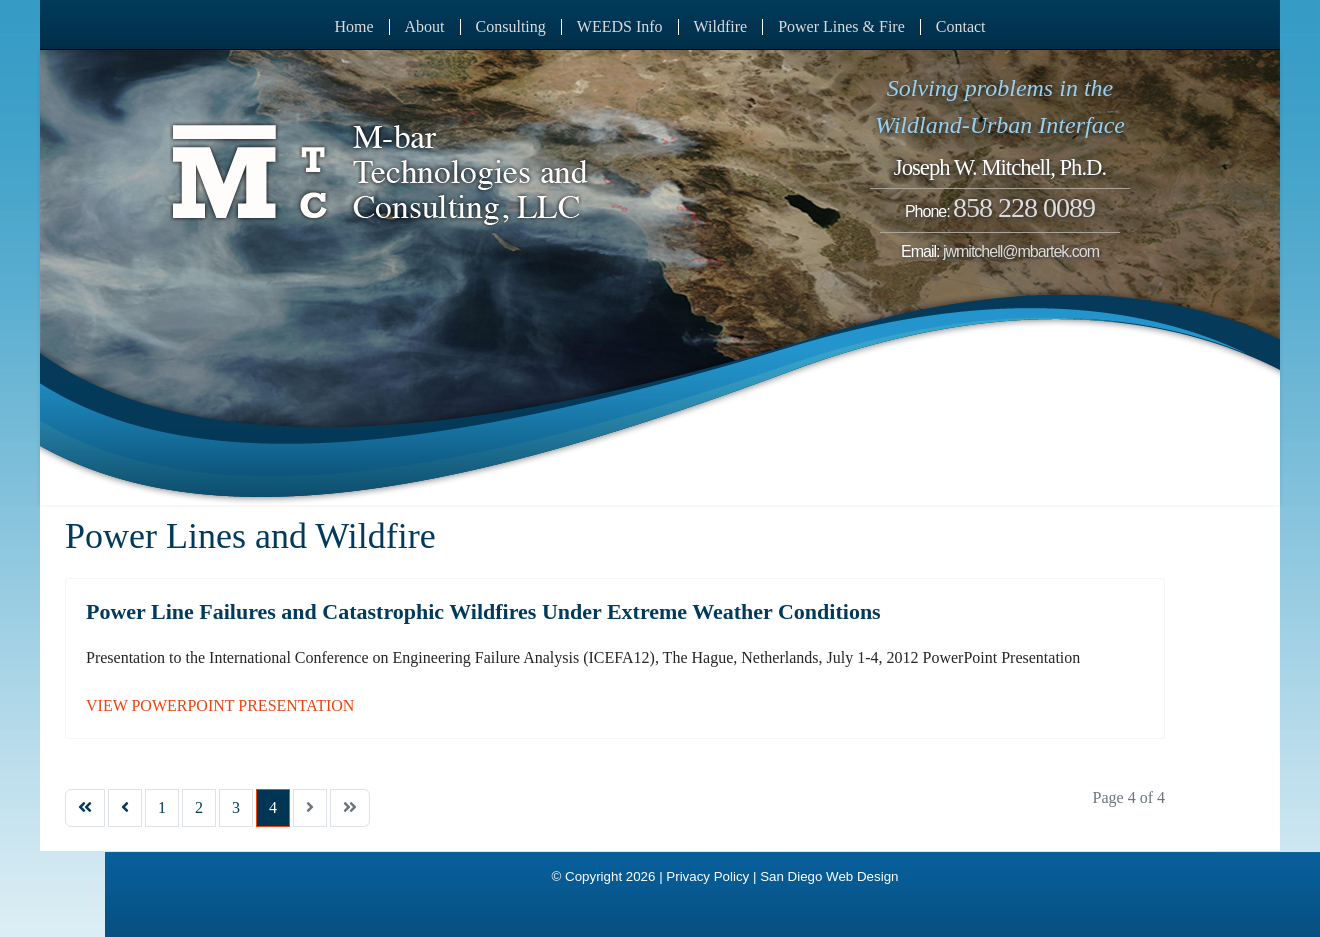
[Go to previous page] (125, 808)
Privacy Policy (707, 876)
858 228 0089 (1024, 207)
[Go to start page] (85, 808)
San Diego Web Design (829, 876)
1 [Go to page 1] (162, 807)
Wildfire (721, 27)
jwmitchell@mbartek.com (1021, 251)
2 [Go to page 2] (199, 807)
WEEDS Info (620, 27)
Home (353, 27)
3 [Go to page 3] (236, 807)
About (425, 27)
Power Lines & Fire (841, 27)
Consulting (511, 27)
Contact (961, 27)
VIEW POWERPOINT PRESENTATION (220, 705)
